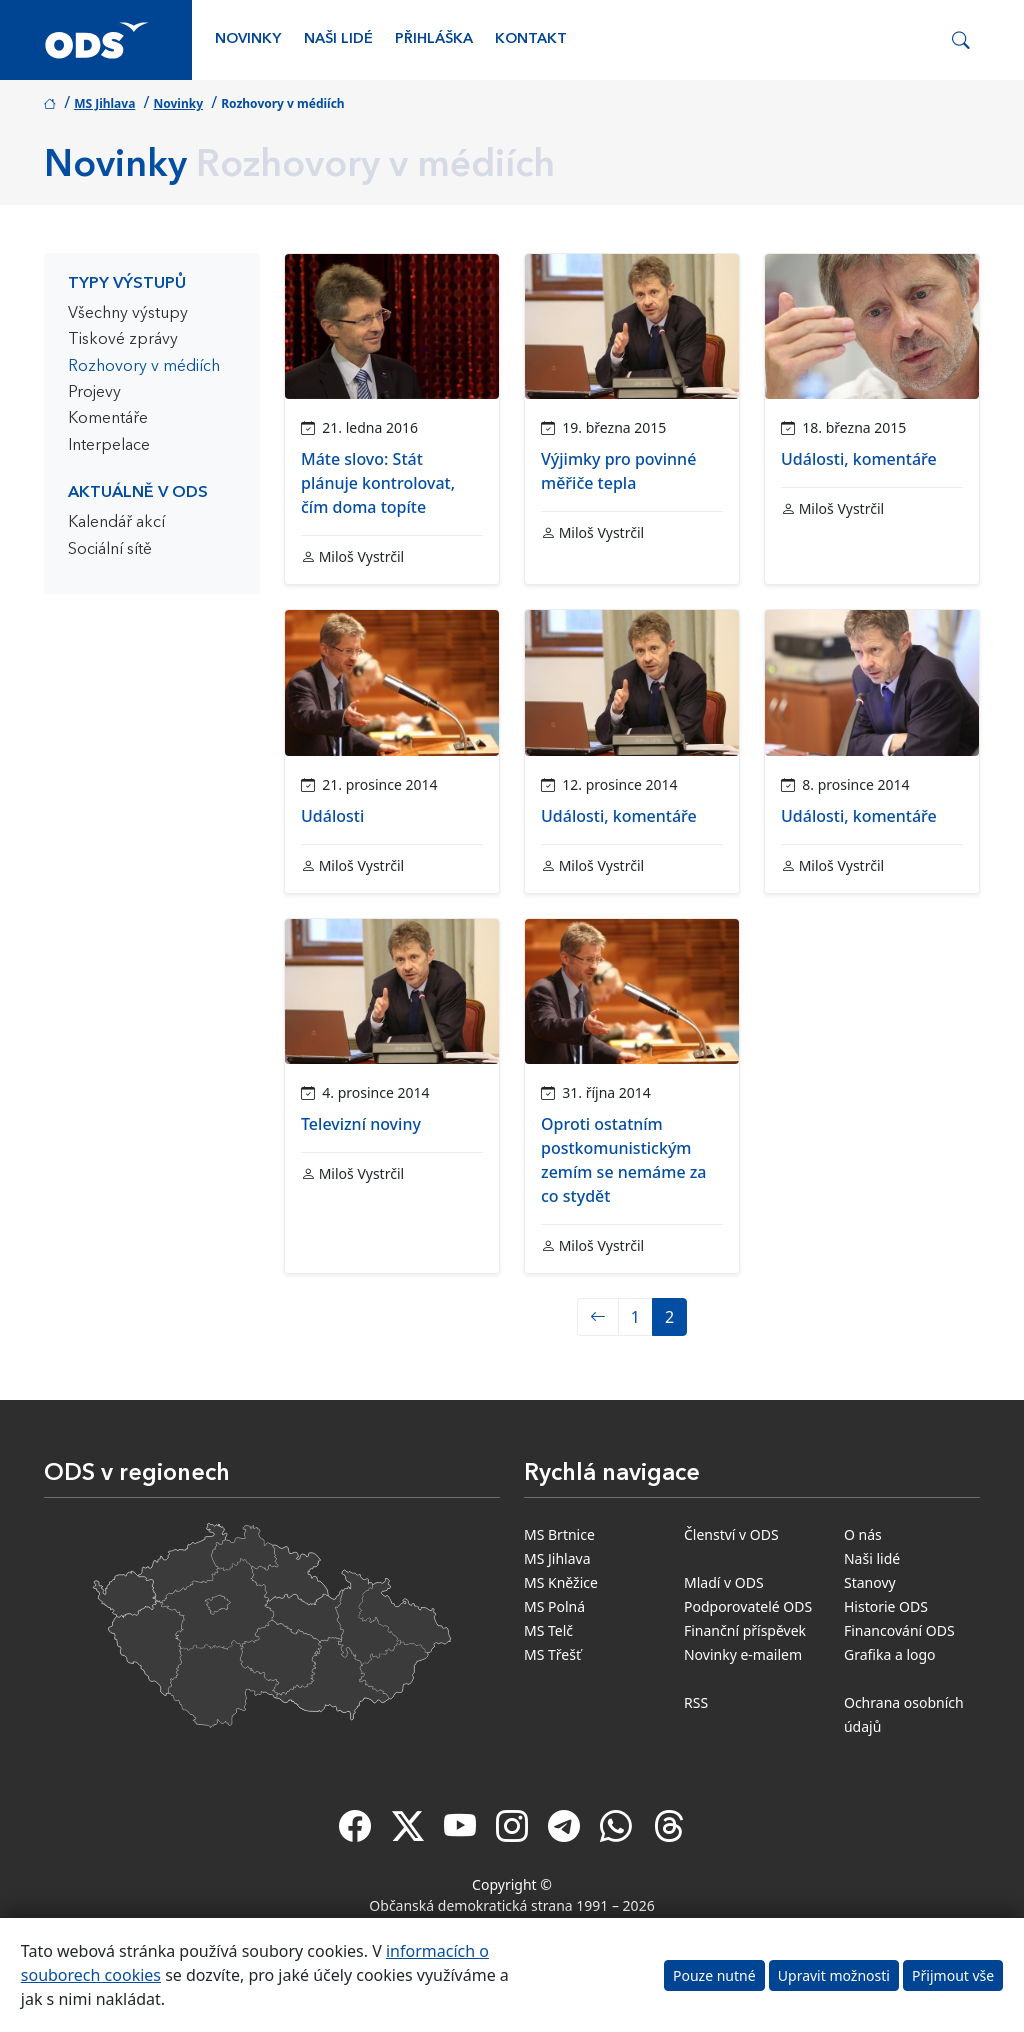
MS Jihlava (104, 103)
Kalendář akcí (116, 523)
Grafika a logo (890, 1654)
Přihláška (434, 39)
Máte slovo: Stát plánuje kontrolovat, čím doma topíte (378, 483)
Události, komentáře (859, 459)
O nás (863, 1534)
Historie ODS (886, 1606)
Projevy (94, 393)
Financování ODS (899, 1630)
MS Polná (554, 1606)
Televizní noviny (361, 1124)
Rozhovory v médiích (144, 367)
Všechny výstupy (128, 314)
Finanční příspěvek (745, 1630)
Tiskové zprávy (123, 340)
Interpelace (109, 446)
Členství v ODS (731, 1534)
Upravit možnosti (834, 1975)
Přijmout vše (953, 1975)
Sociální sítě (110, 550)
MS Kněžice (561, 1582)
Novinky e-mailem (743, 1654)
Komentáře (108, 419)
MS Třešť (552, 1654)
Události (332, 816)
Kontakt (531, 39)
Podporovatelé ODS (748, 1606)
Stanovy (870, 1582)
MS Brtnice (559, 1534)
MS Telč (548, 1630)
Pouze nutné (714, 1975)
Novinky (248, 39)
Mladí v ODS (724, 1582)
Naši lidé (338, 39)
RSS (696, 1702)
